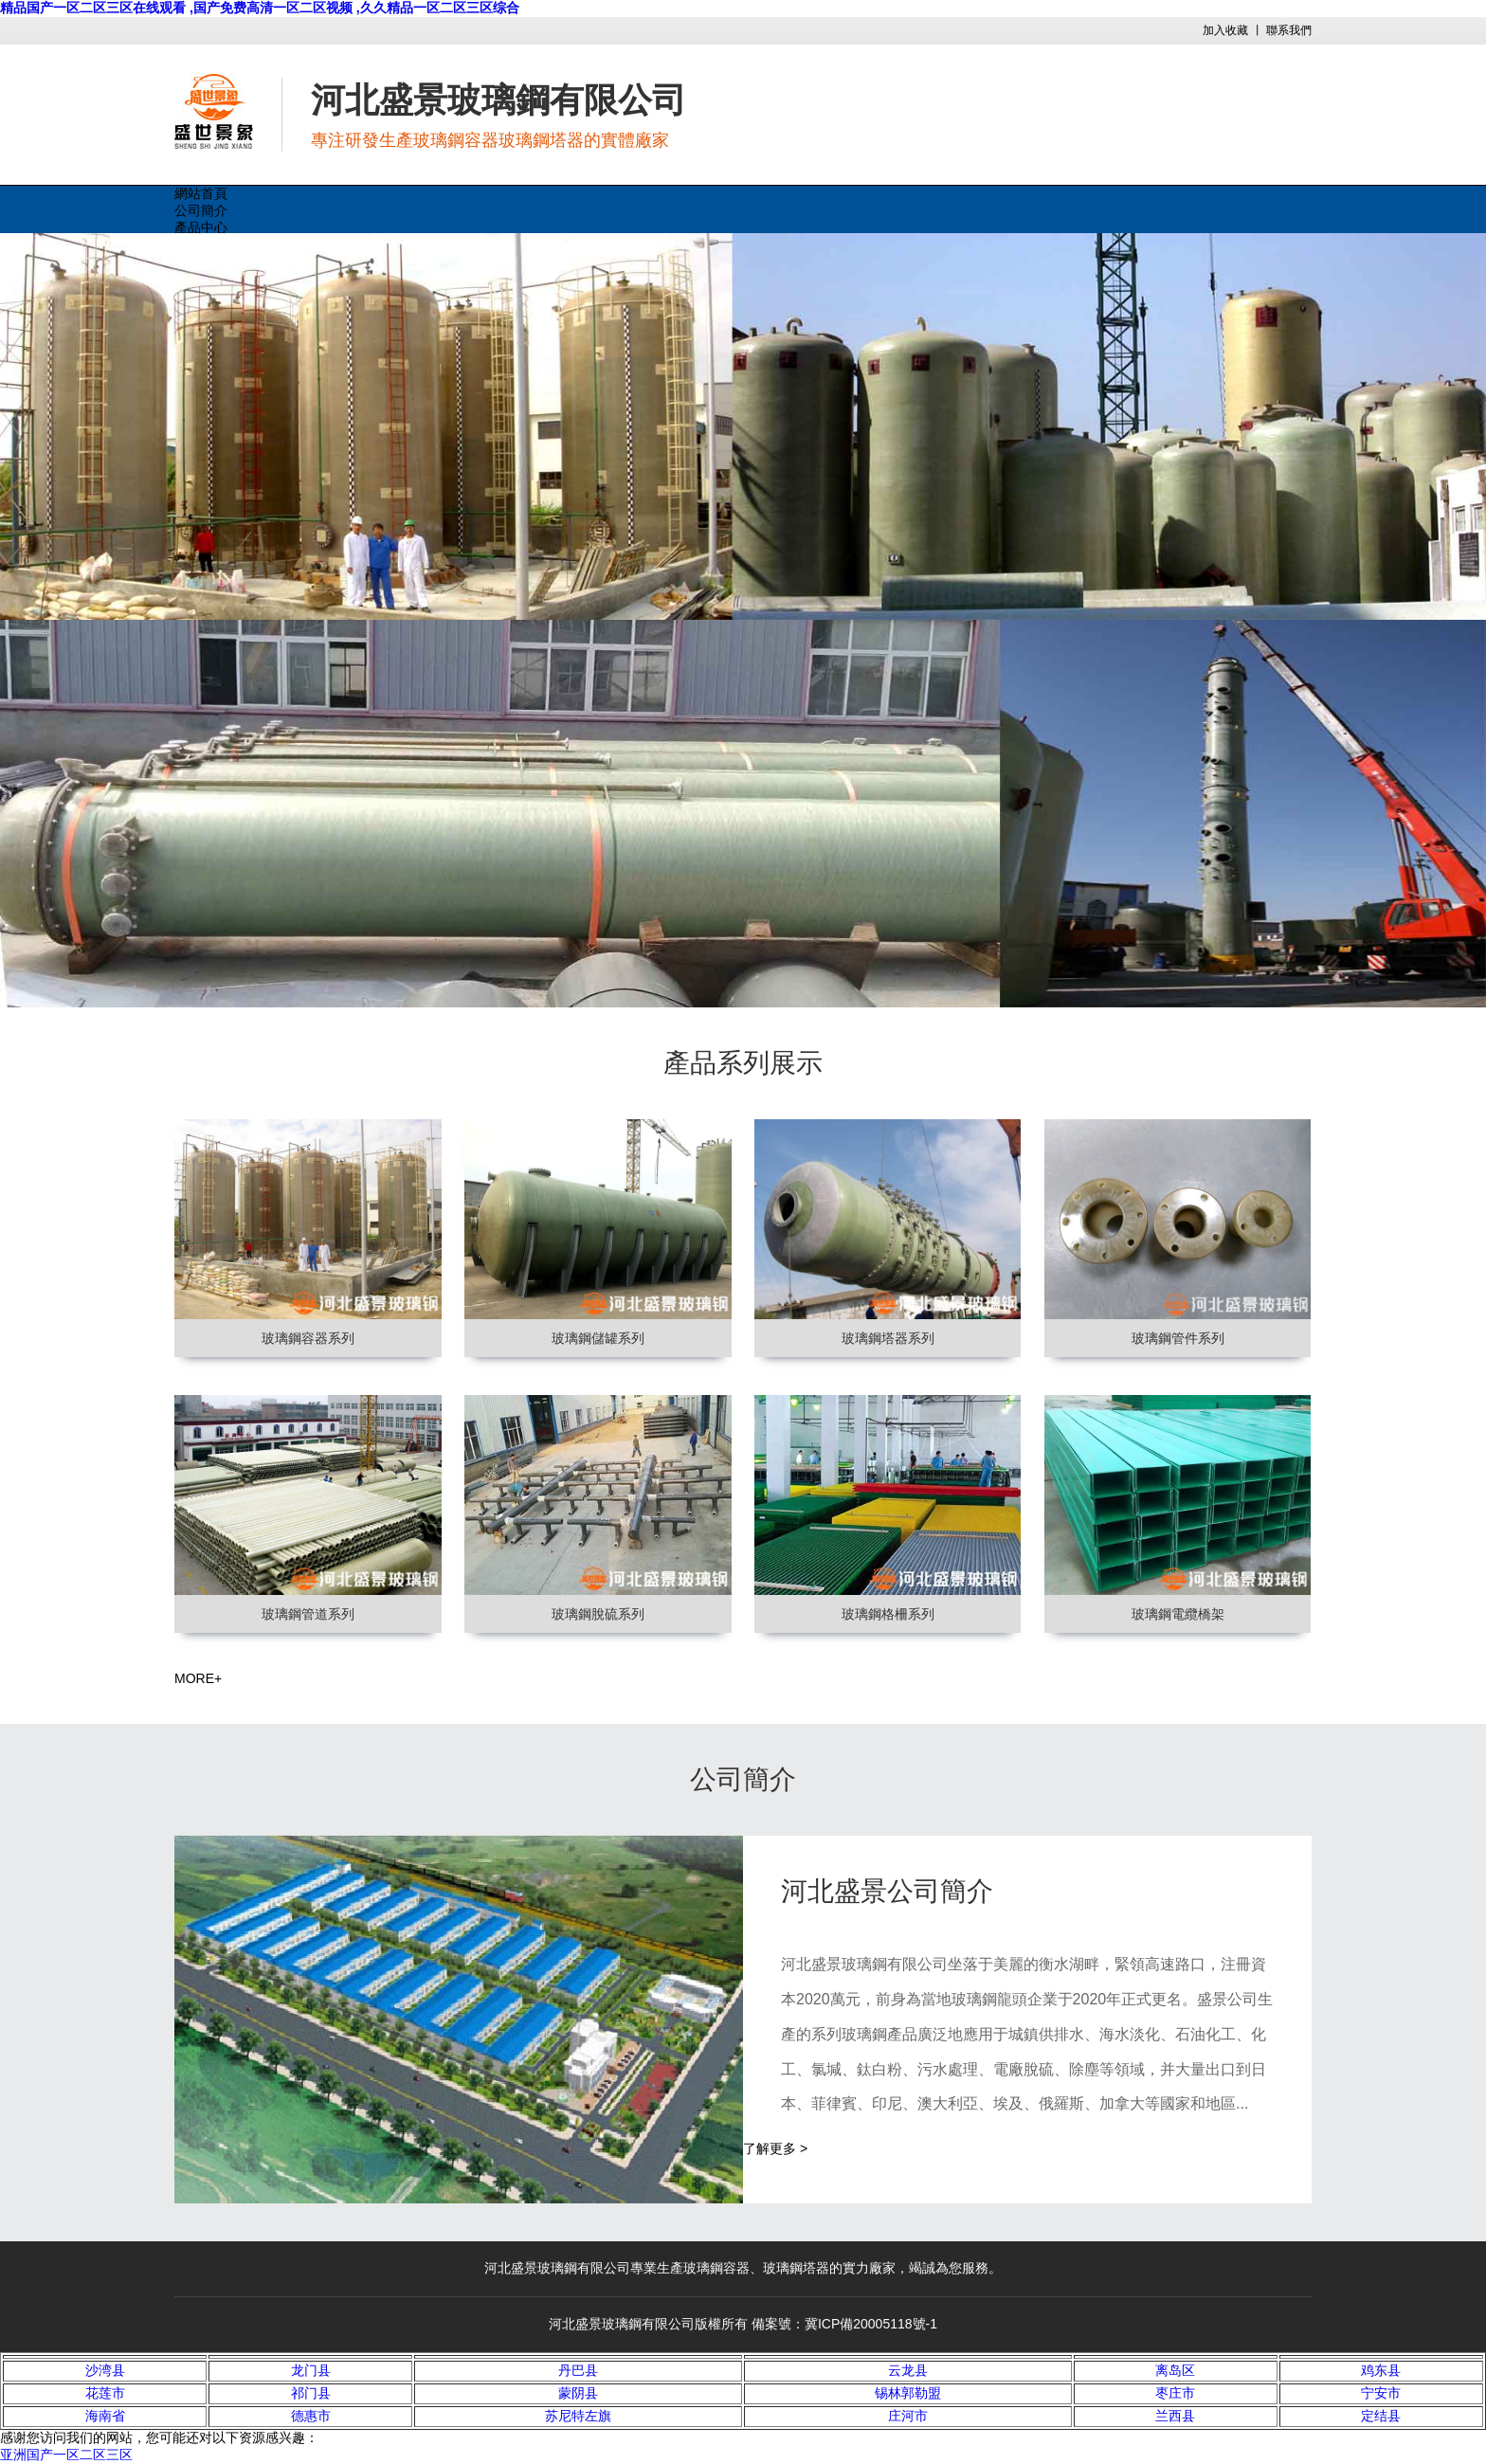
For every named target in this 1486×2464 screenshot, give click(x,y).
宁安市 (1381, 2393)
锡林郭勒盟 (908, 2393)
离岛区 (1175, 2370)
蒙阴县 (578, 2393)
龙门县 (311, 2370)
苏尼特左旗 (578, 2415)
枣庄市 (1175, 2393)
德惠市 (311, 2415)
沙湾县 (105, 2370)
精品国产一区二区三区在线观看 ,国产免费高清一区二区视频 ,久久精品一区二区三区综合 (259, 7)
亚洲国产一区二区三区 (66, 2454)
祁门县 (311, 2393)
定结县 (1381, 2415)
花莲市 (105, 2393)
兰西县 (1175, 2415)
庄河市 (908, 2415)
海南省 (105, 2415)
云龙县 (908, 2370)
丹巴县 (578, 2370)
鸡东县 (1381, 2370)
